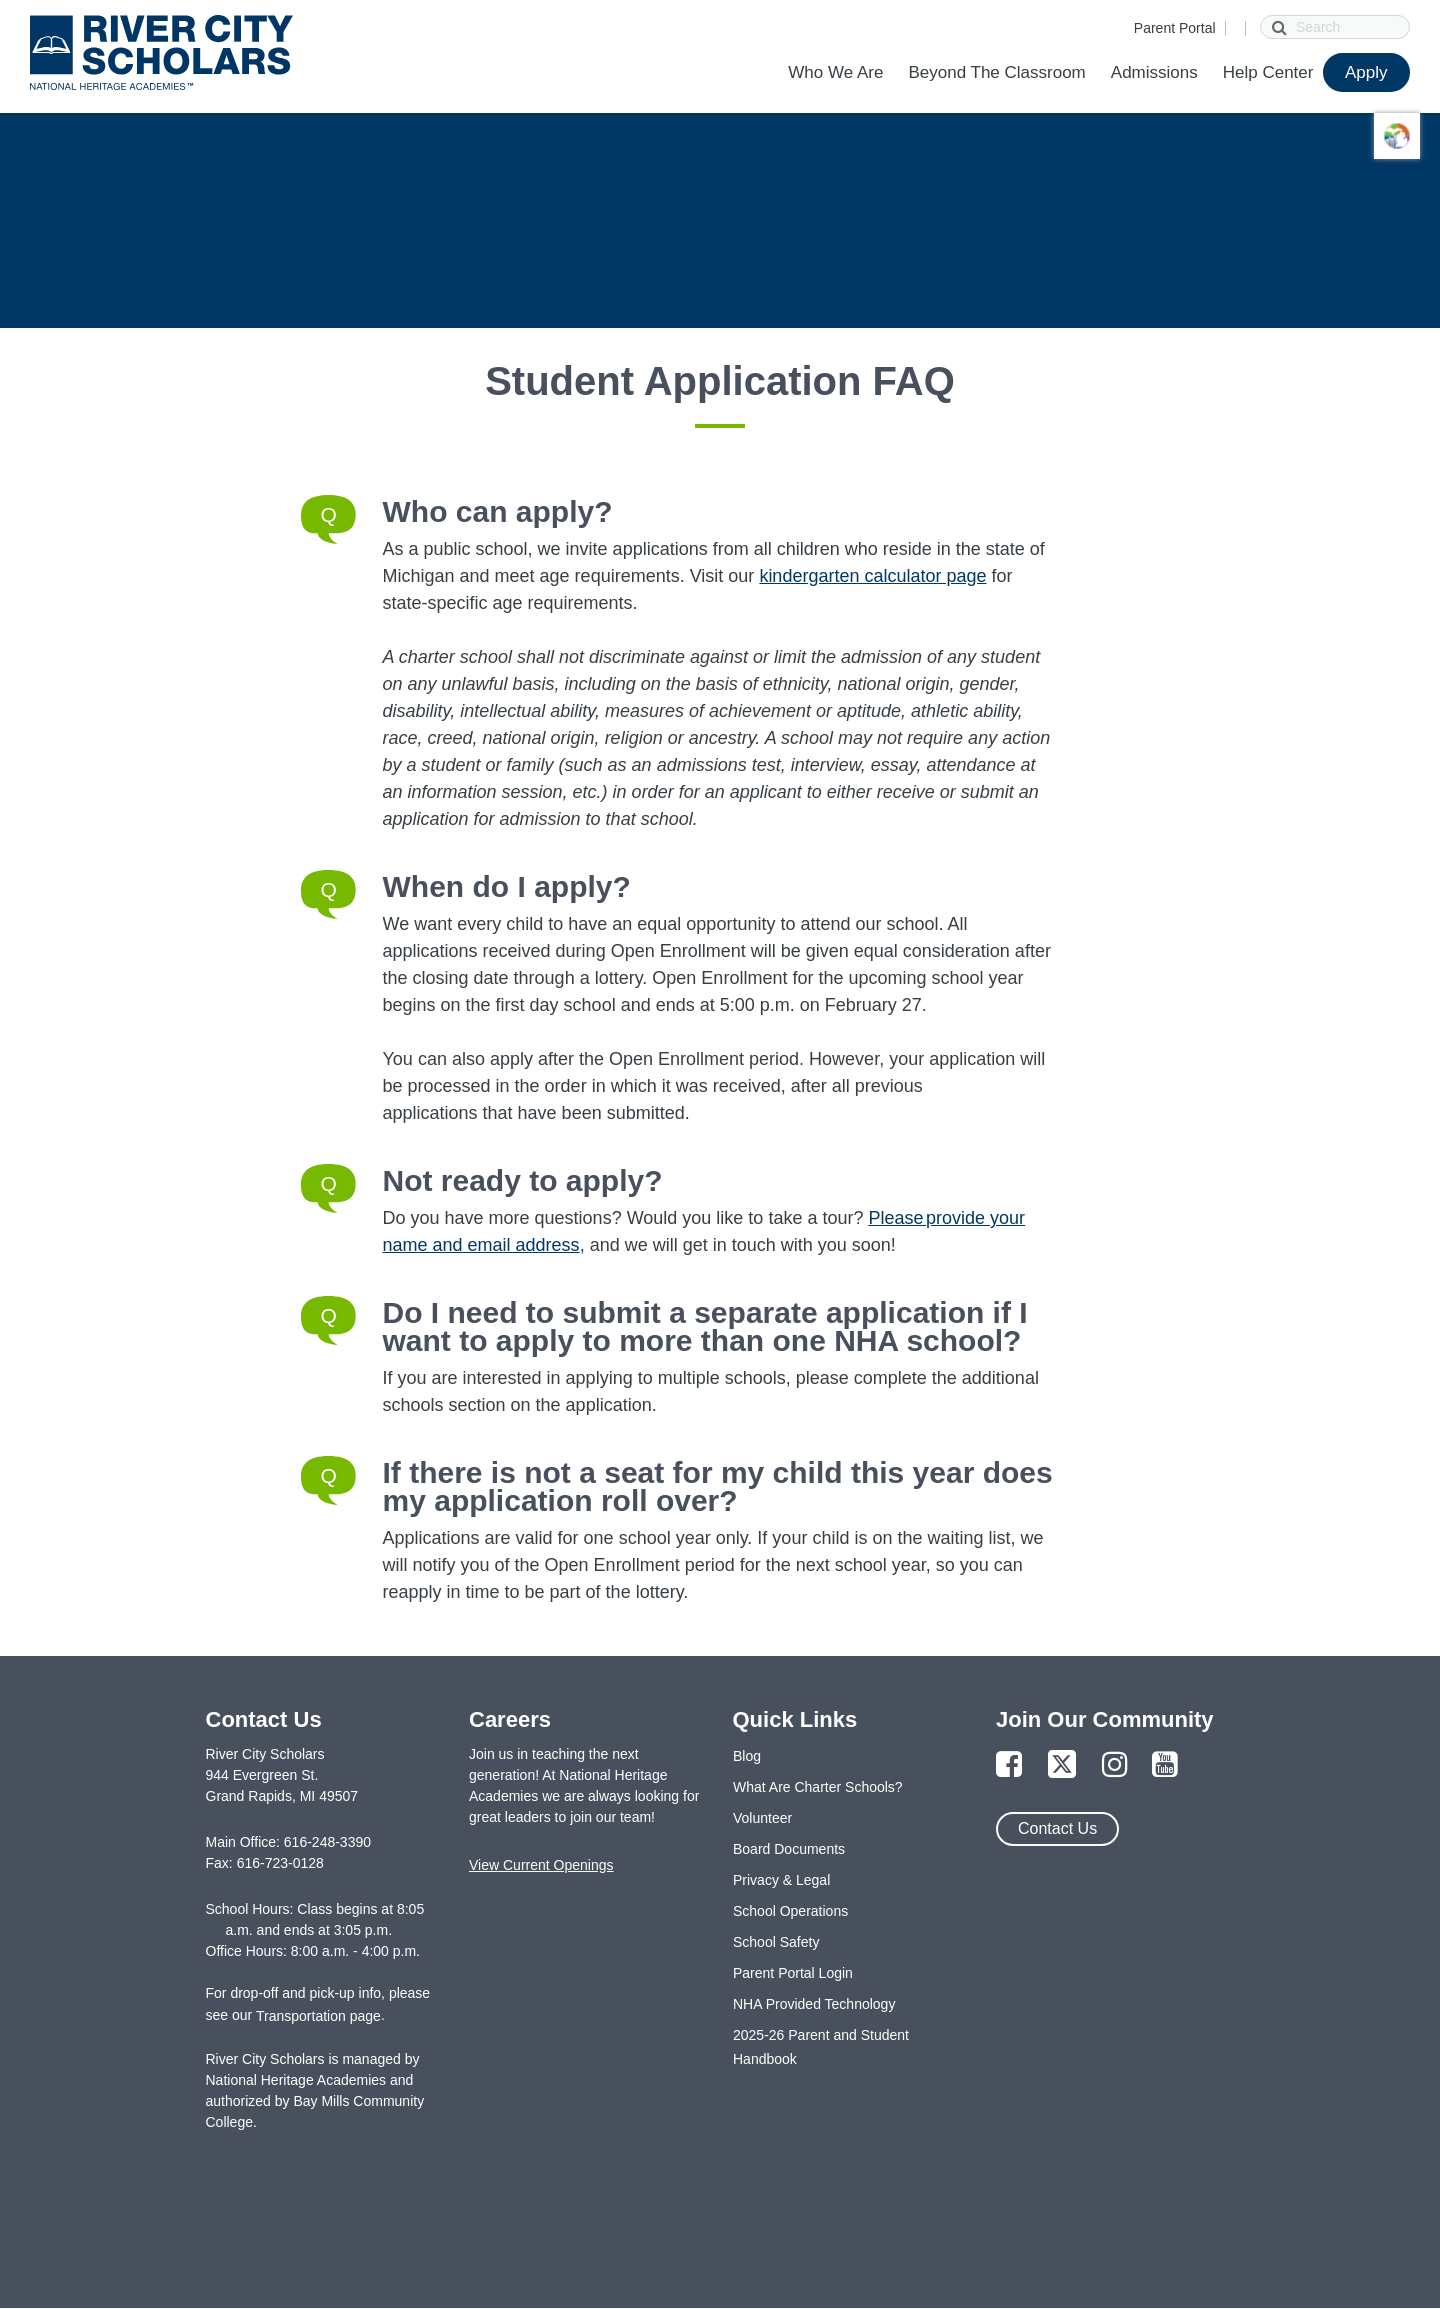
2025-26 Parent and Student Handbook (821, 2047)
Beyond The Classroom (996, 72)
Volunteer (762, 1818)
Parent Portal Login (793, 1973)
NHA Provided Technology (814, 2004)
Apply (1366, 72)
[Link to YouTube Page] (1165, 1765)
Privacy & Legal (781, 1880)
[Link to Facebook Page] (1009, 1765)
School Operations (790, 1911)
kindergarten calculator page (872, 576)
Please (897, 1218)
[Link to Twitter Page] (1062, 1765)
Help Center (1268, 72)
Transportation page (318, 2016)
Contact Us (1057, 1828)
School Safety (776, 1942)
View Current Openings (541, 1865)
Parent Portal (1175, 28)
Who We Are (835, 72)
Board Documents (789, 1849)
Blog (747, 1756)
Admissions (1154, 72)
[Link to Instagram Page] (1115, 1765)
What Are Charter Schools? (818, 1787)
